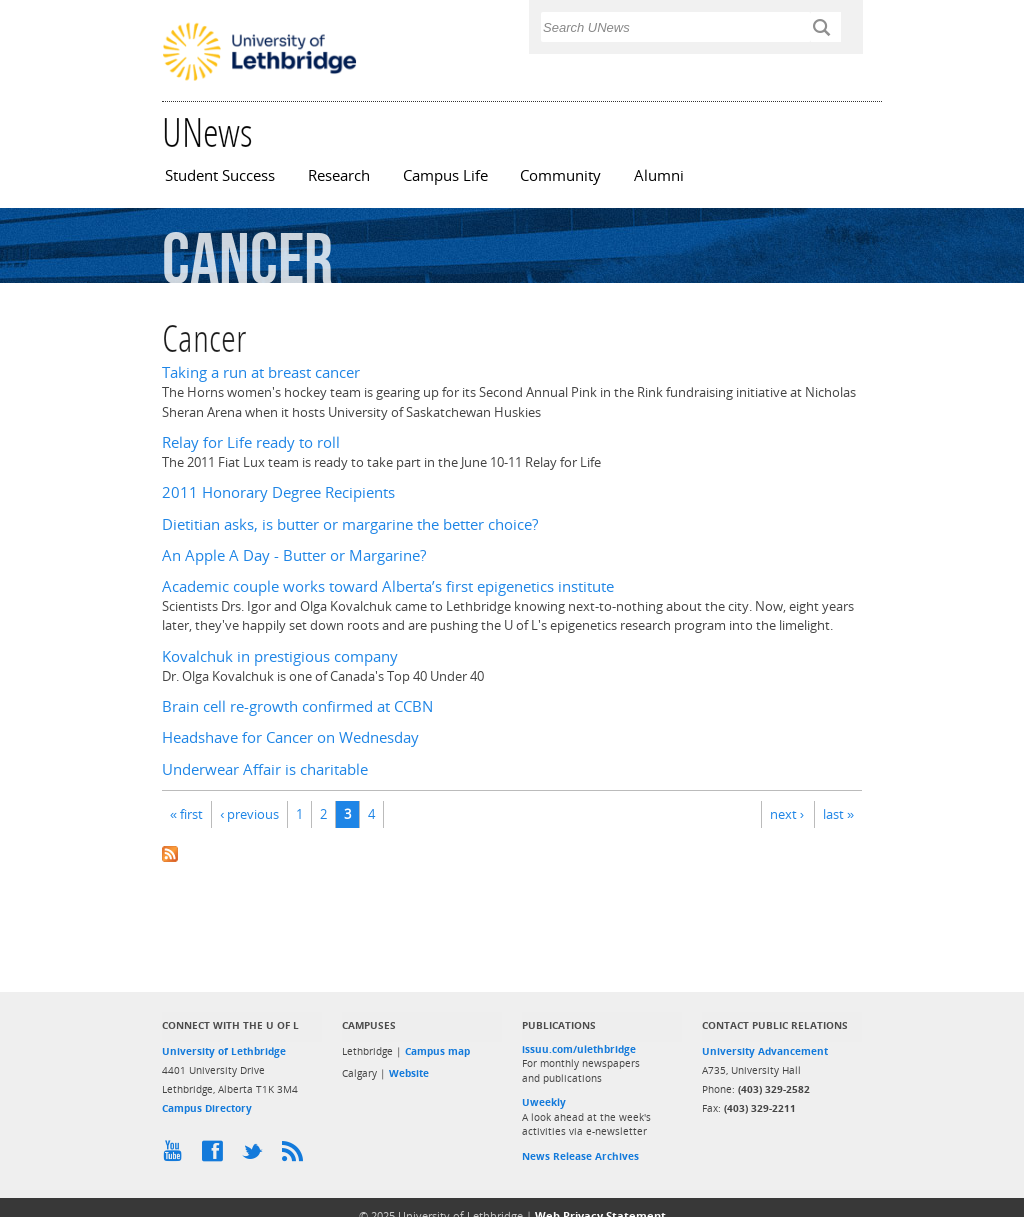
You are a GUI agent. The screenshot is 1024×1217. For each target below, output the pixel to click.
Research (339, 175)
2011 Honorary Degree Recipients (278, 492)
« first (186, 814)
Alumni (659, 175)
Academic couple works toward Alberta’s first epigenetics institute (388, 586)
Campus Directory (207, 1108)
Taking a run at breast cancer (261, 372)
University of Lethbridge (224, 1051)
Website (409, 1073)
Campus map (437, 1051)
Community (560, 175)
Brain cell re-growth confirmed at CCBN (297, 706)
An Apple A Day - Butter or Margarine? (294, 555)
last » (838, 814)
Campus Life (445, 175)
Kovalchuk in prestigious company (280, 656)
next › (787, 814)
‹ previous (249, 814)
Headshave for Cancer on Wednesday (290, 737)
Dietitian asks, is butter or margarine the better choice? (350, 524)
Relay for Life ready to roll (251, 442)
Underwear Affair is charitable (265, 769)
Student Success (220, 175)
